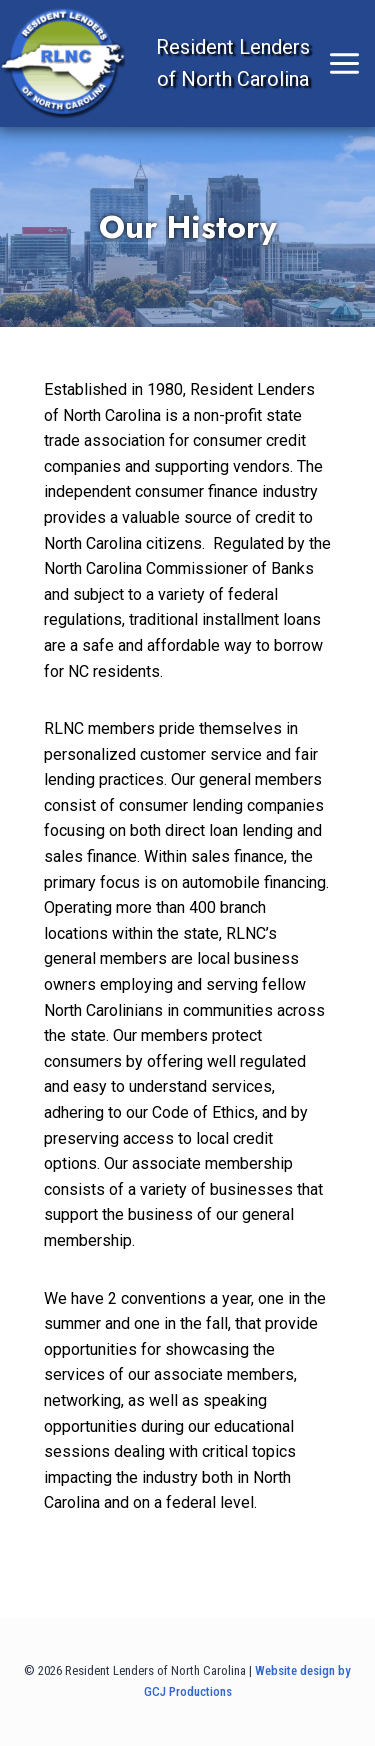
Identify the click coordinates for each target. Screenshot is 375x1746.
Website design (295, 1670)
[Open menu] (258, 63)
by (344, 1670)
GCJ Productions (188, 1691)
